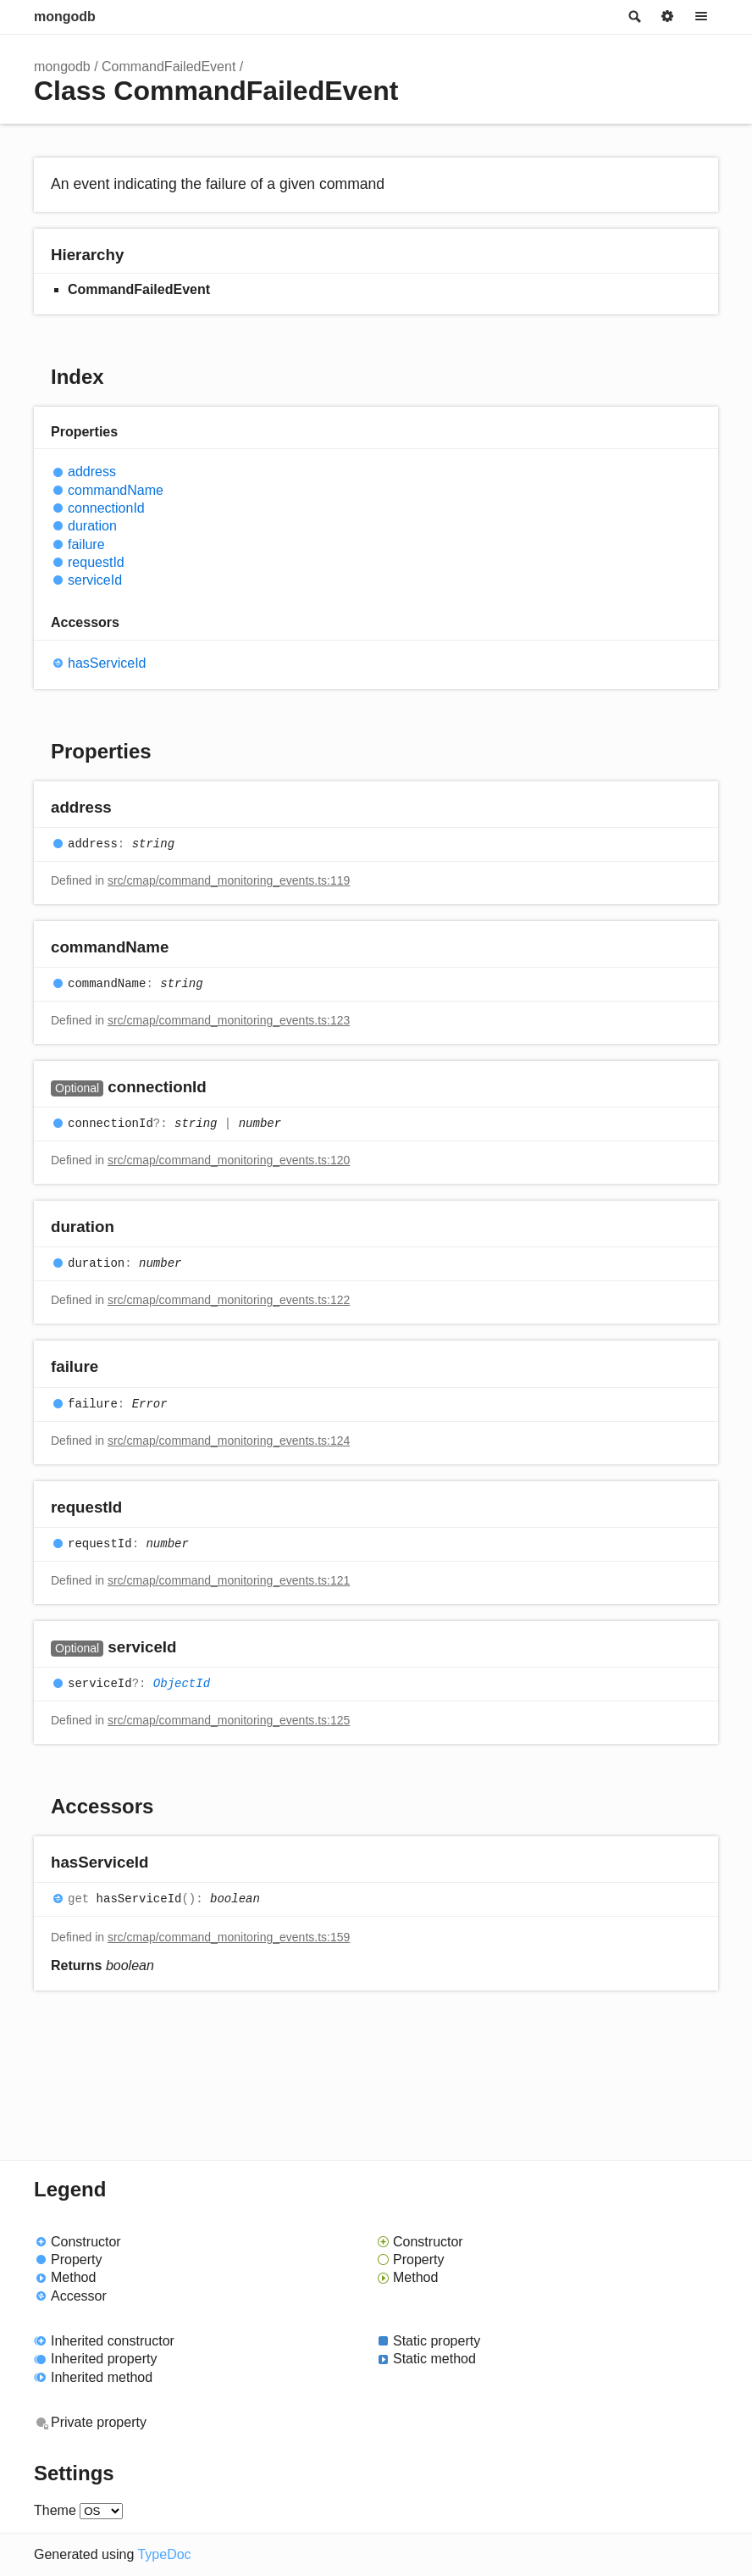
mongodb (65, 16)
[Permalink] (128, 808)
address (92, 471)
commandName (115, 490)
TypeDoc (164, 2554)
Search (633, 17)
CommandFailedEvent (168, 66)
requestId (96, 562)
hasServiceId (107, 663)
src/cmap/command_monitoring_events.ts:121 (229, 1580)
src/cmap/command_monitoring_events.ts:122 (229, 1300)
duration (92, 526)
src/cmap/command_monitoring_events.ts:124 (229, 1440)
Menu (701, 17)
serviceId (95, 580)
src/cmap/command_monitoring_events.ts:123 (229, 1020)
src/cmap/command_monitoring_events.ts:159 (229, 1937)
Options (667, 17)
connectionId (106, 508)
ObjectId (181, 1683)
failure (86, 544)
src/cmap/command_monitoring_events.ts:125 (229, 1720)
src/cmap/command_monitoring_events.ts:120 (229, 1160)
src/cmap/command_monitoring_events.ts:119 (229, 880)
